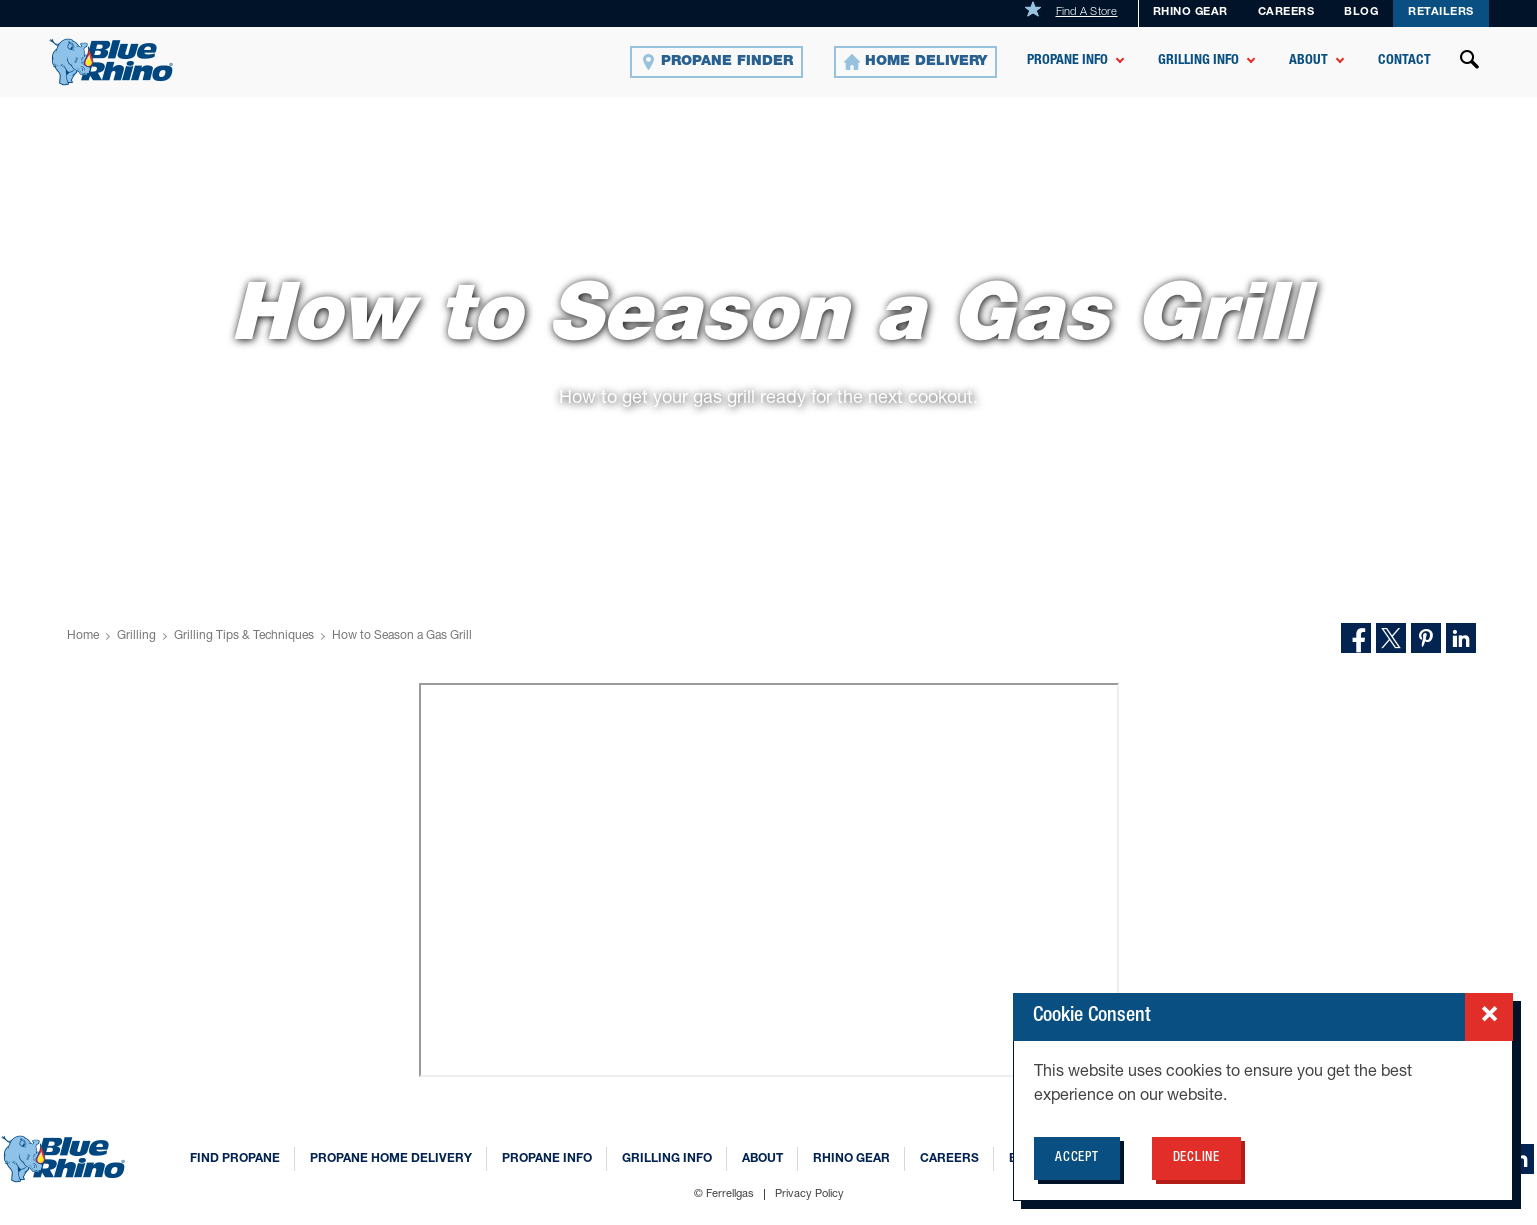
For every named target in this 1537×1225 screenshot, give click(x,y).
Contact (1404, 61)
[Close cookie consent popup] (1489, 1017)
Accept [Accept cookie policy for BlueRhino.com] (1077, 1158)
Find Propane (235, 1159)
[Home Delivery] (915, 62)
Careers (1286, 12)
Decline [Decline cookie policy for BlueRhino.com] (1196, 1158)
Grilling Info (1198, 61)
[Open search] (1470, 62)
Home (83, 636)
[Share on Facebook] (1356, 638)
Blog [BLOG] (1361, 12)
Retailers (1441, 12)
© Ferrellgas (724, 1194)
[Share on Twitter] (1391, 638)
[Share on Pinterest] (1426, 638)
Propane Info (1067, 61)
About (1308, 61)
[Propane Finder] (716, 62)
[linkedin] (1519, 1159)
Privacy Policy (809, 1194)
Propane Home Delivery (391, 1159)
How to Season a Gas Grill (402, 636)
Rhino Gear (1190, 12)
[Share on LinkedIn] (1461, 638)
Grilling (136, 636)
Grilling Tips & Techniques (244, 636)
